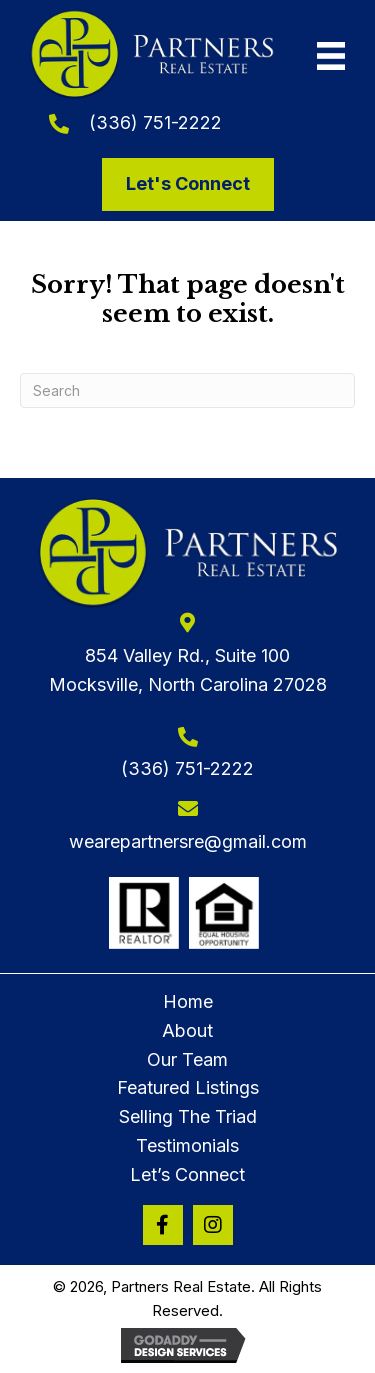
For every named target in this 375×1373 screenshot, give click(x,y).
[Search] (187, 390)
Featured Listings (188, 1087)
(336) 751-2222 (155, 122)
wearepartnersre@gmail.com (188, 841)
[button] (163, 1225)
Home (188, 1001)
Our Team (187, 1059)
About (187, 1030)
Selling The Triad (188, 1116)
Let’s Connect (187, 1174)
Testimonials (187, 1145)
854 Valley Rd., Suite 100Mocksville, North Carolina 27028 (188, 670)
